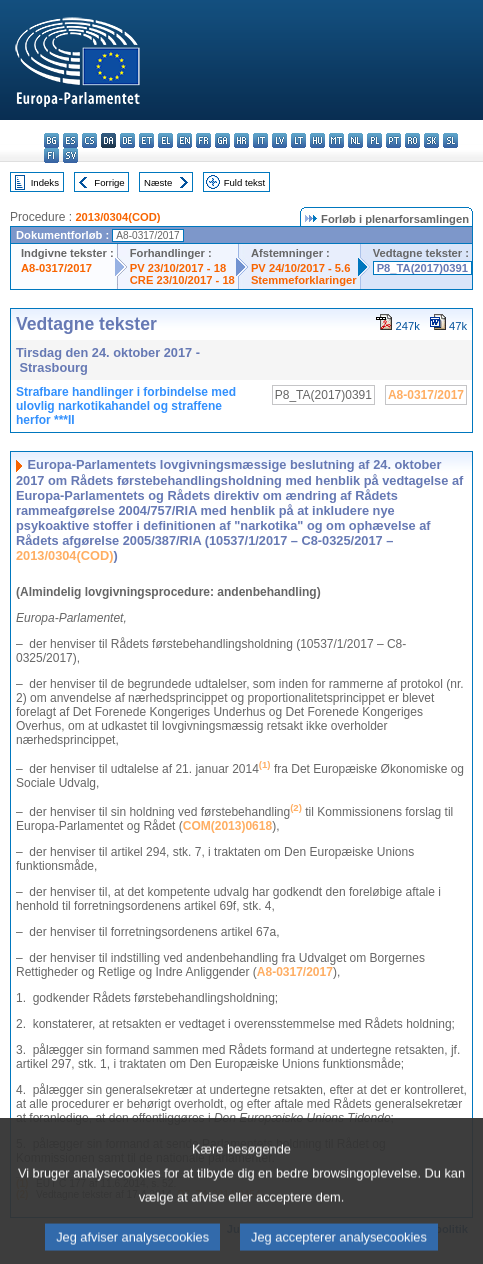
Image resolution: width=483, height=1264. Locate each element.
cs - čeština (89, 140)
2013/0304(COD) (117, 217)
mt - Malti (336, 140)
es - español (70, 140)
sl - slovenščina (450, 140)
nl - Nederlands (355, 140)
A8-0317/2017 (56, 268)
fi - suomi (51, 155)
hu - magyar (317, 140)
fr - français (203, 140)
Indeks (45, 182)
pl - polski (374, 140)
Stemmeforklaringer (304, 280)
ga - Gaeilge (222, 140)
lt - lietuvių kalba (298, 140)
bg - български (51, 140)
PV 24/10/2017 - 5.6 (301, 268)
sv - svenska (70, 155)
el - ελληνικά (165, 140)
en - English (184, 140)
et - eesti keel (146, 140)
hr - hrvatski (241, 140)
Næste (158, 182)
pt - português (393, 140)
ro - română (412, 140)
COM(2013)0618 (227, 826)
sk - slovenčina (431, 140)
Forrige (109, 182)
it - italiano (260, 140)
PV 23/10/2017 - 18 (178, 268)
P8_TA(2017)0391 (422, 268)
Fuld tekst (245, 182)
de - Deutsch (127, 140)
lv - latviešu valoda (279, 140)
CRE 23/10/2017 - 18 (182, 280)
